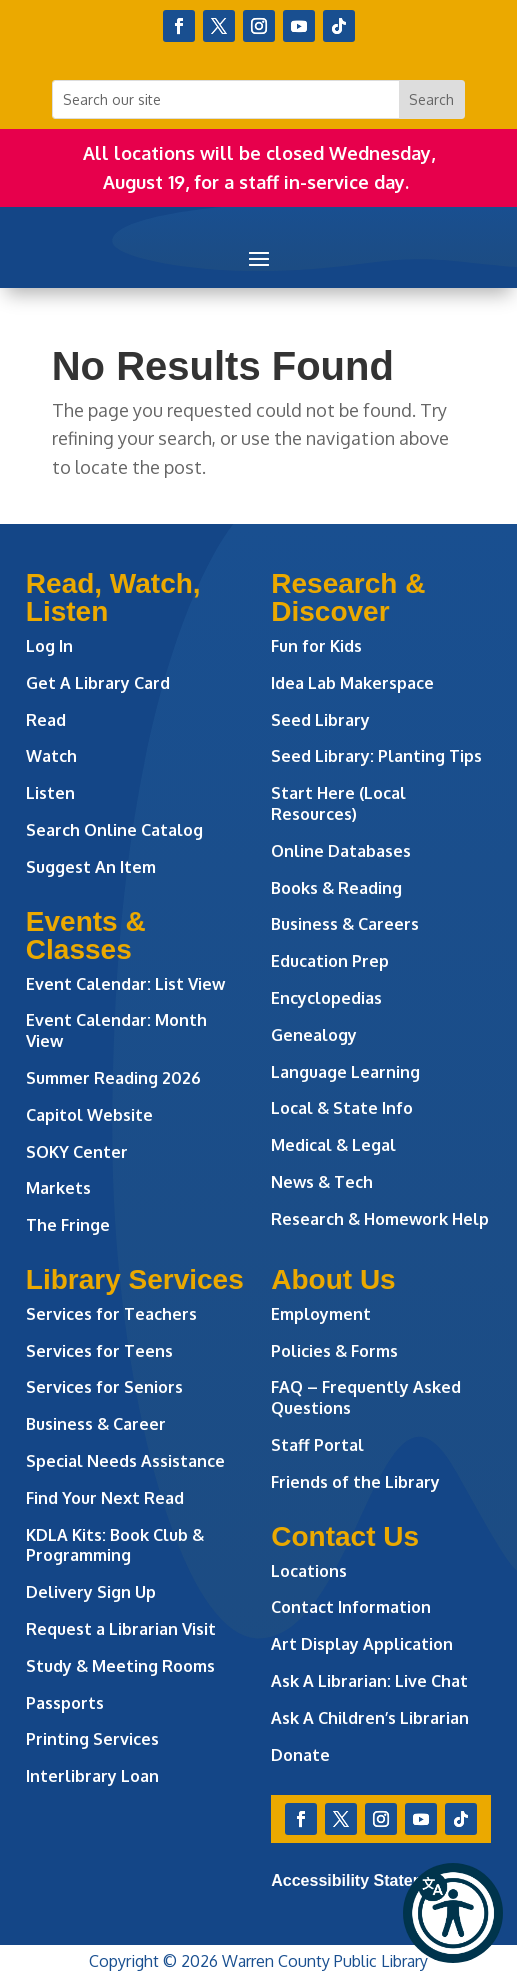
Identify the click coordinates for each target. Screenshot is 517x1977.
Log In (49, 646)
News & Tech (322, 1182)
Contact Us (345, 1536)
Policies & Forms (334, 1351)
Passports (65, 1703)
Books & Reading (336, 888)
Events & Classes (86, 935)
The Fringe (68, 1225)
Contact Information (351, 1607)
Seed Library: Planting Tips (376, 756)
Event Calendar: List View (125, 984)
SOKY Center (77, 1152)
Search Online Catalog (114, 830)
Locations (309, 1571)
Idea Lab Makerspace (352, 683)
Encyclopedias (326, 998)
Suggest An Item (91, 867)
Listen (50, 793)
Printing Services (92, 1739)
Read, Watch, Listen (113, 597)
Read (46, 720)
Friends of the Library (355, 1482)
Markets (58, 1188)
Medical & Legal (333, 1145)
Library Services (135, 1279)
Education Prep (330, 961)
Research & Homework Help (380, 1219)
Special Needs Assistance (125, 1461)
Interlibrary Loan (92, 1776)
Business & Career (96, 1424)
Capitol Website (89, 1115)
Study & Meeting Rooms (120, 1666)
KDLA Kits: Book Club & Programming (115, 1545)
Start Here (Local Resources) (338, 803)
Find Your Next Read (105, 1498)
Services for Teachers (111, 1314)
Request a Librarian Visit (121, 1629)
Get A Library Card (98, 683)
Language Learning (345, 1072)
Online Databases (341, 851)
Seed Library (320, 720)
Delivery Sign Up (91, 1592)
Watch (51, 756)
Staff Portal (317, 1445)
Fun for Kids (316, 646)
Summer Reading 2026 (113, 1078)
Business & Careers (345, 924)
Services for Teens (99, 1351)
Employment (321, 1314)
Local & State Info (342, 1108)
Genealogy (314, 1035)
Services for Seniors (104, 1387)
